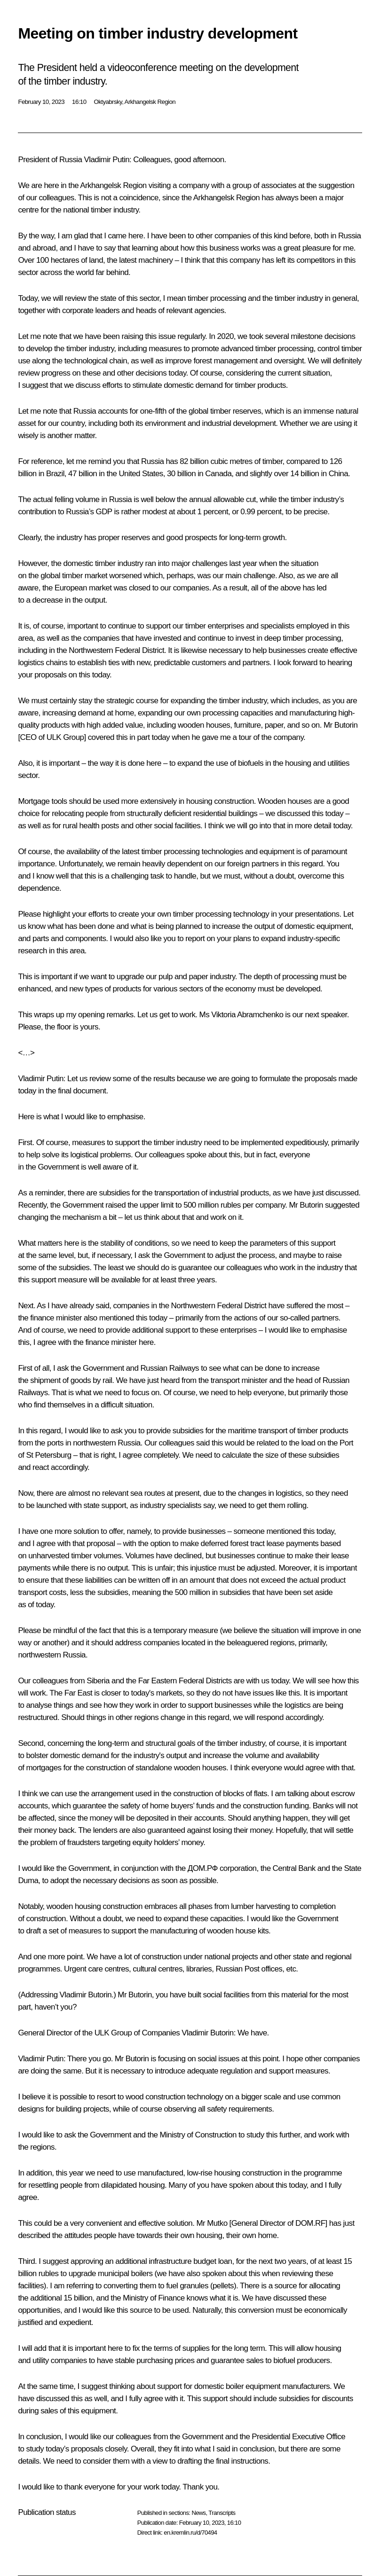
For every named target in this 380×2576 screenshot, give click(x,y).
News (198, 2512)
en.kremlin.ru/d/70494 (190, 2532)
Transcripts (221, 2512)
